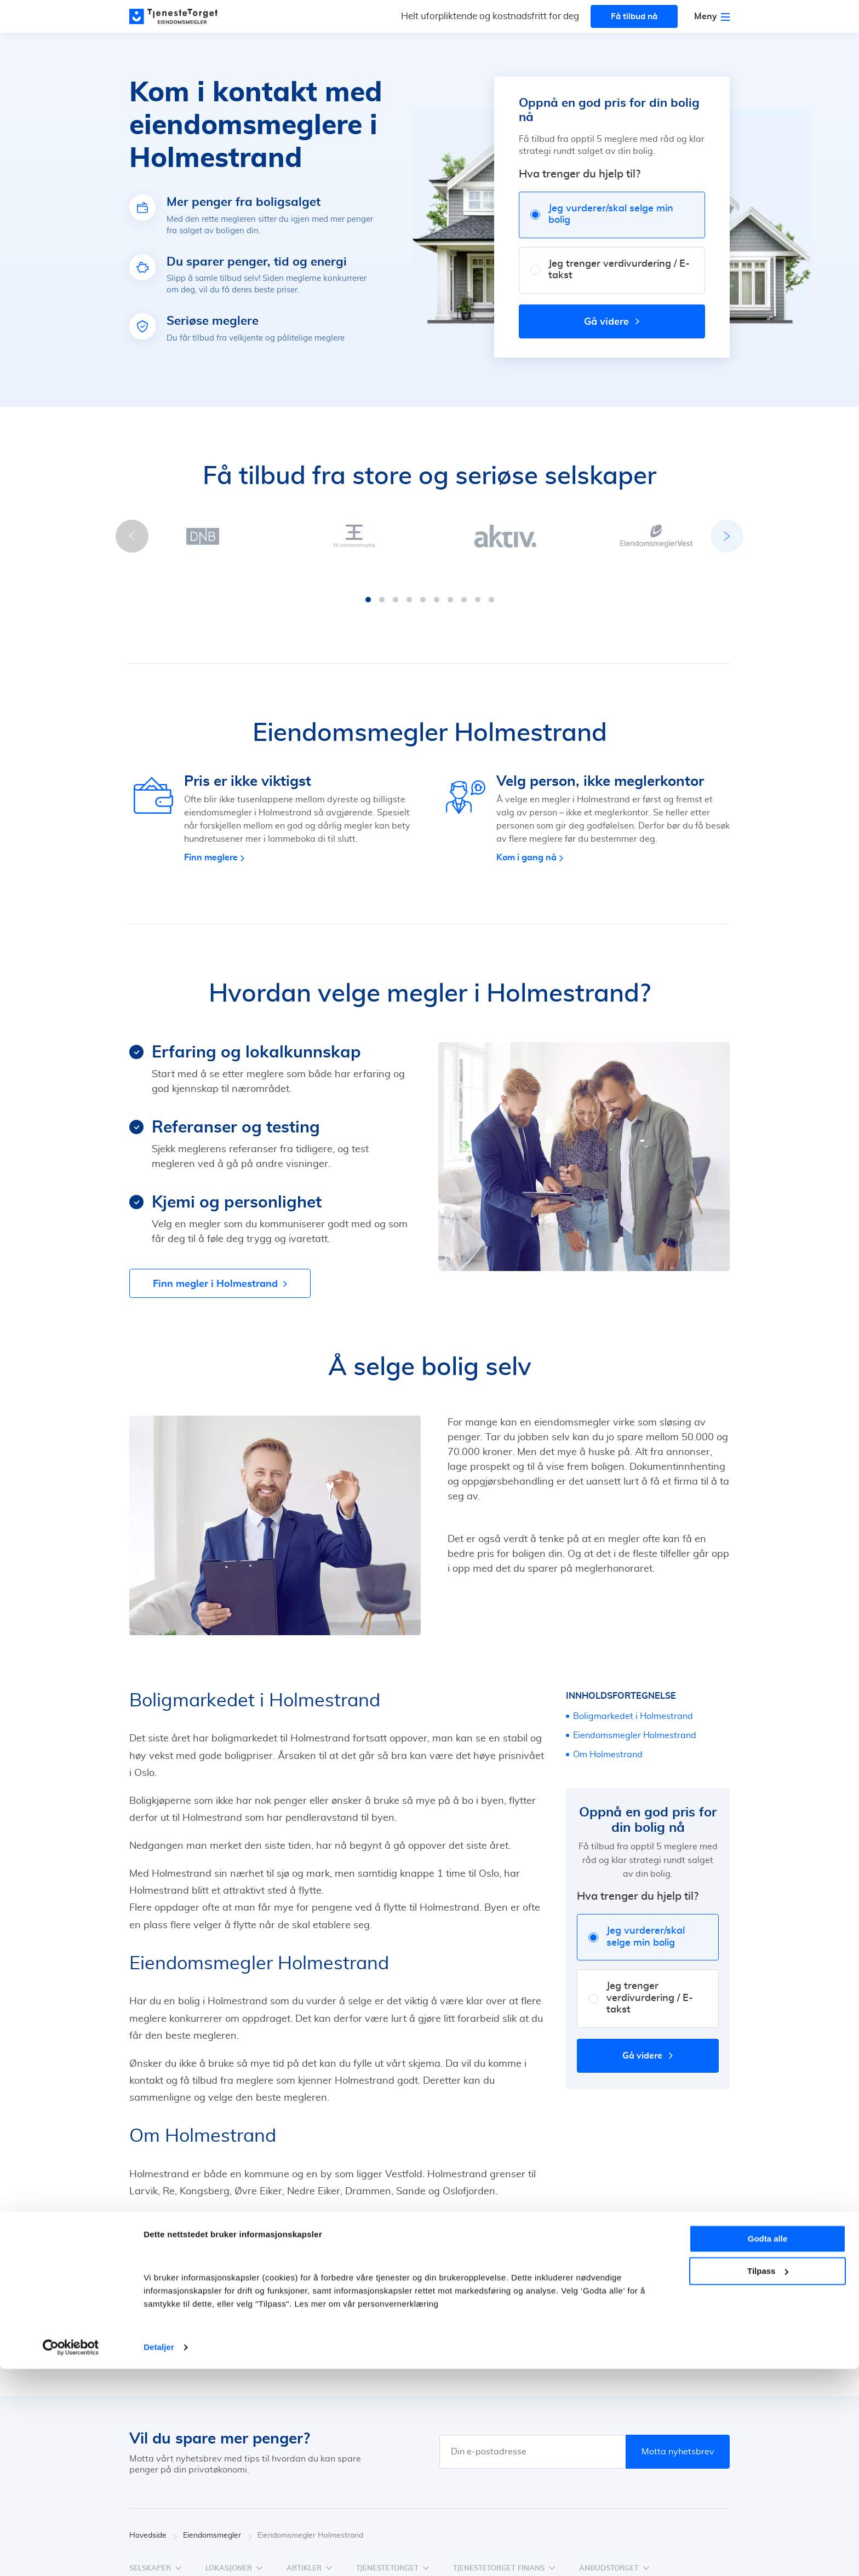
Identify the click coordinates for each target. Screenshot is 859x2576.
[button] (368, 588)
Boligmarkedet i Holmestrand (633, 1705)
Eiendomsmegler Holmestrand (634, 1724)
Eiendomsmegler (217, 2525)
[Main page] (178, 16)
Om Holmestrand (608, 1743)
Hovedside (153, 2525)
